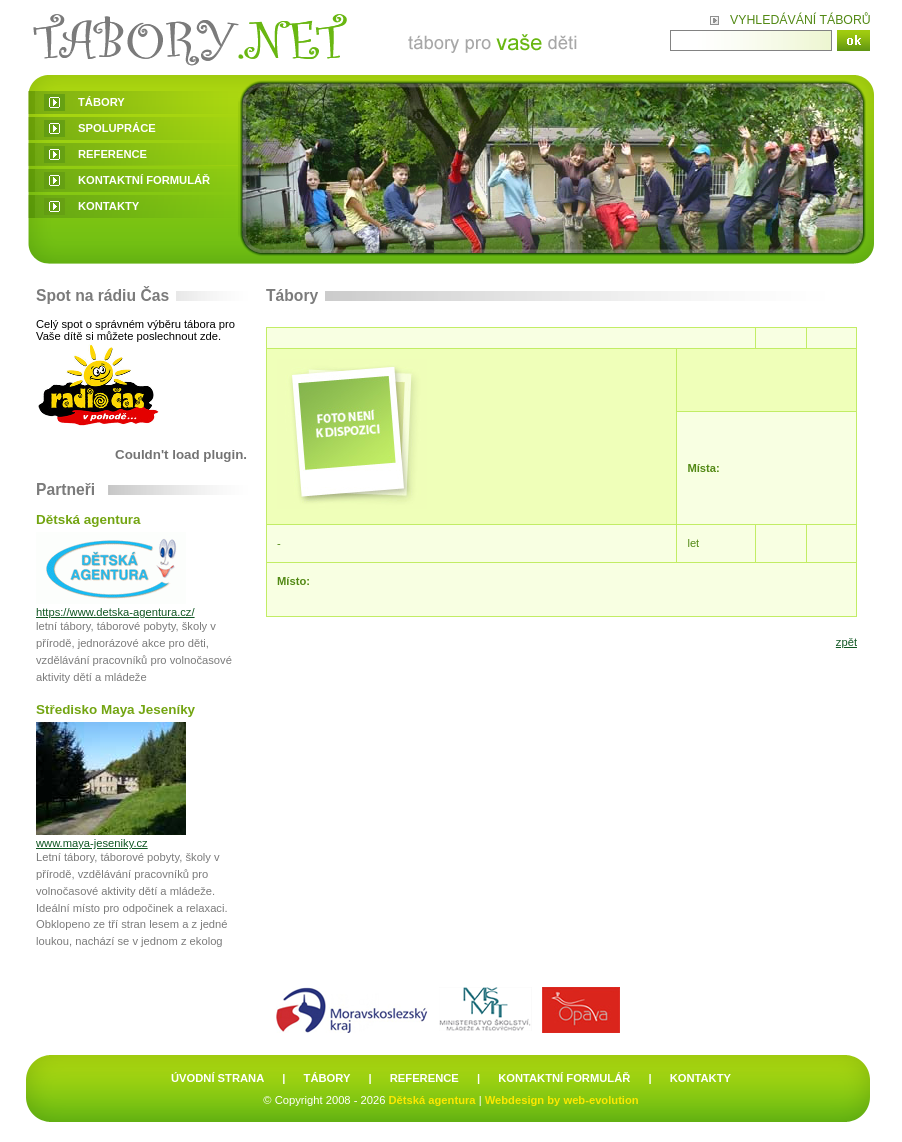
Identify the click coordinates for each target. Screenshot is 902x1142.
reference (112, 154)
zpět (846, 642)
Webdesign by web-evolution (562, 1100)
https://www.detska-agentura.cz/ (115, 612)
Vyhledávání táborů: (800, 20)
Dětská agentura (432, 1100)
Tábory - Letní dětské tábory (310, 37)
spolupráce (117, 128)
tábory (101, 102)
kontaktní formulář (144, 180)
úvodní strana (217, 1078)
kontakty (108, 206)
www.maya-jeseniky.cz (92, 843)
